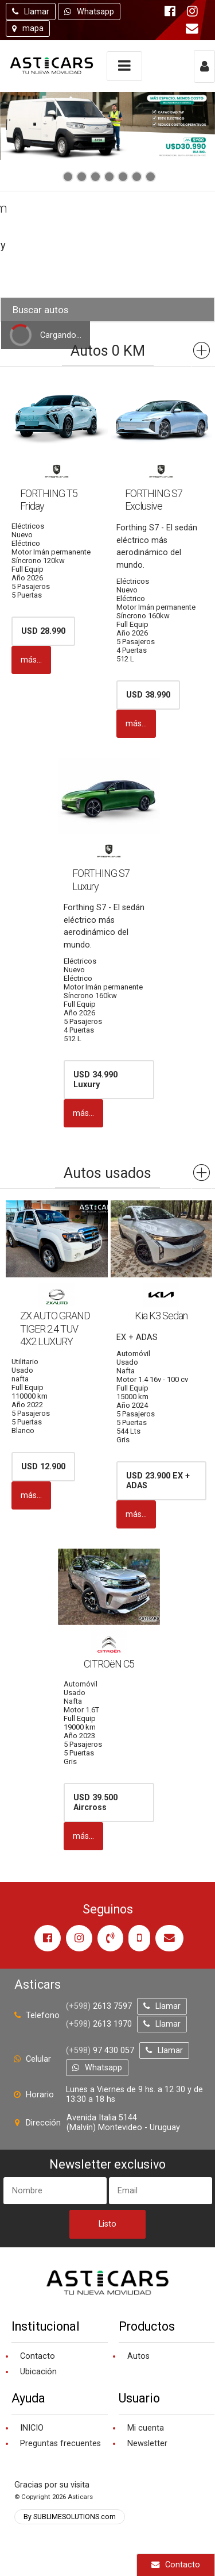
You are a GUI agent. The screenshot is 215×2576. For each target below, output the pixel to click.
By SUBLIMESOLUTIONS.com (70, 2517)
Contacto (175, 2565)
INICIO (32, 2428)
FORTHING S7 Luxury (101, 879)
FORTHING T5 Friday (48, 500)
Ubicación (38, 2372)
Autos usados (107, 1173)
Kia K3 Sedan (161, 1316)
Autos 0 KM (108, 350)
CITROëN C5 (109, 1664)
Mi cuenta (145, 2428)
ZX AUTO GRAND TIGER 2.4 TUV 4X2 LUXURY (55, 1328)
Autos (138, 2356)
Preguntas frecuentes (60, 2443)
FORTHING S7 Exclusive (153, 500)
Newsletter (147, 2443)
